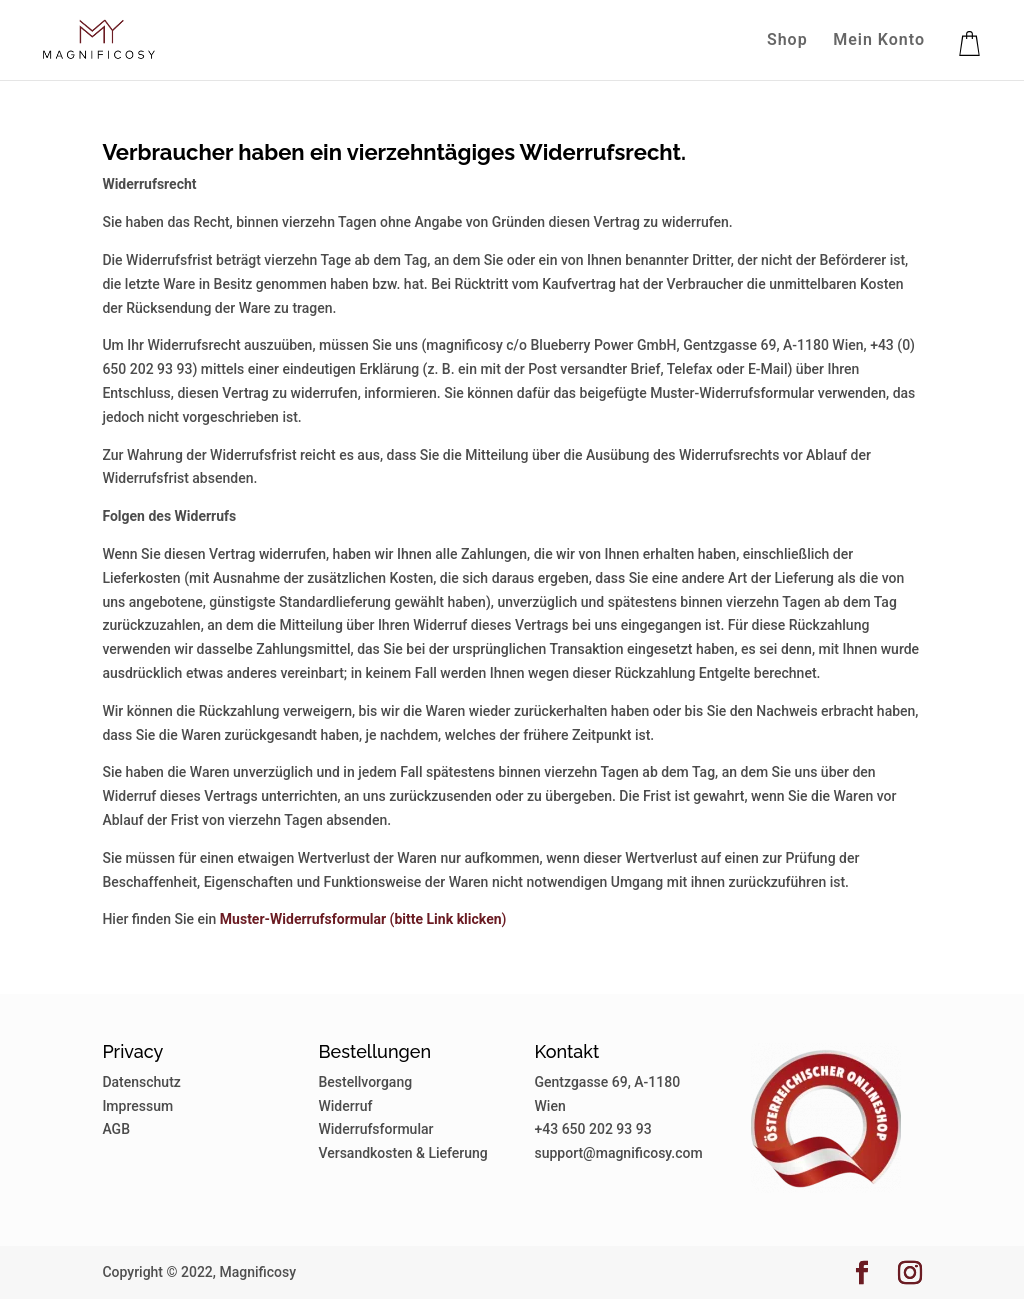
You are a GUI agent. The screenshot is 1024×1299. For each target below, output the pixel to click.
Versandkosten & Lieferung (402, 1153)
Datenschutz (141, 1082)
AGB (116, 1129)
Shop (787, 41)
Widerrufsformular (375, 1129)
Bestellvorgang (365, 1082)
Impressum (137, 1106)
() (363, 919)
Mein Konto (879, 41)
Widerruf (345, 1106)
